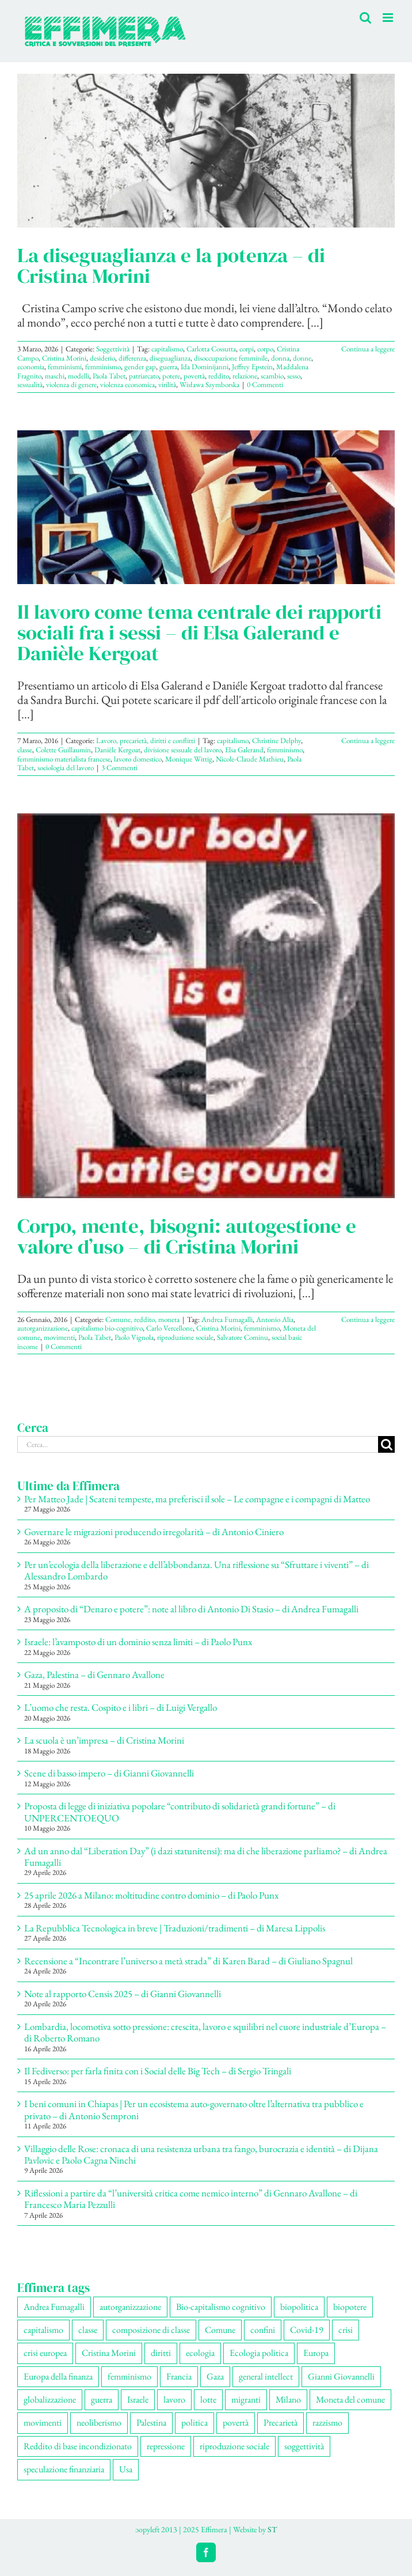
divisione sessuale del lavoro (183, 750)
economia (30, 367)
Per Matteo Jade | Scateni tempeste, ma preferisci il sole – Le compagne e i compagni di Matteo (197, 1498)
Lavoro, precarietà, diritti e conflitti (145, 740)
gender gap (140, 367)
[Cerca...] (197, 1444)
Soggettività (112, 349)
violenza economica (127, 384)
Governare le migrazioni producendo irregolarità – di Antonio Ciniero (154, 1531)
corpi (246, 349)
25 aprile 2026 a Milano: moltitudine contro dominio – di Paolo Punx (151, 1895)
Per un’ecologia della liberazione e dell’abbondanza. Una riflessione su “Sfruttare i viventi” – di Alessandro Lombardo (196, 1570)
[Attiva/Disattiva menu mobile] (389, 18)
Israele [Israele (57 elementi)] (137, 2399)
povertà (194, 376)
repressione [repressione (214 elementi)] (166, 2446)
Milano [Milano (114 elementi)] (288, 2399)
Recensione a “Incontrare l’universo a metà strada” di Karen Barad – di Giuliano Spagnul (188, 1960)
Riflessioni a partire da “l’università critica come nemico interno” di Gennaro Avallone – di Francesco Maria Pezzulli (190, 2199)
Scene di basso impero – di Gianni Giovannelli (109, 1773)
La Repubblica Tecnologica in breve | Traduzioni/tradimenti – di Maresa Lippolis (174, 1928)
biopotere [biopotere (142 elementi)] (350, 2307)
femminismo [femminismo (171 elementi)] (129, 2376)
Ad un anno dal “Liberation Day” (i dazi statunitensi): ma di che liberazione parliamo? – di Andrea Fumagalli (205, 1856)
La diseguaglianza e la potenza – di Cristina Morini (171, 265)
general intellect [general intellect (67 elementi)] (266, 2376)
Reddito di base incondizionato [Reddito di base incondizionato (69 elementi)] (78, 2446)
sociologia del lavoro (65, 767)
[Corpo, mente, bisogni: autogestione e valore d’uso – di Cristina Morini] (206, 1005)
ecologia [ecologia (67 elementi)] (200, 2353)
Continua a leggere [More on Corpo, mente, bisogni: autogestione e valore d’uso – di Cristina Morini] (368, 1319)
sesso (293, 376)
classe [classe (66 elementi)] (87, 2330)
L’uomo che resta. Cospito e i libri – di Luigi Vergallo (120, 1707)
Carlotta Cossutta (211, 349)
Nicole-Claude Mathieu (250, 759)
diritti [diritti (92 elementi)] (161, 2353)
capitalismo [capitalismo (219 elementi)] (43, 2330)
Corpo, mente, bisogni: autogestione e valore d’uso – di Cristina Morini (186, 1236)
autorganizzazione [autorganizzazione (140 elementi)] (130, 2307)
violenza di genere (71, 384)
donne (302, 358)
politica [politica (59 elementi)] (194, 2422)
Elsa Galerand (244, 750)
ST (272, 2529)
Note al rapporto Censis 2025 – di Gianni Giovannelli (122, 1993)
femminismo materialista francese (63, 759)
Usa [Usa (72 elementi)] (125, 2469)
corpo (265, 349)
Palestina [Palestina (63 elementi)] (151, 2422)
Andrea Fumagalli (227, 1319)
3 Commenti (119, 767)
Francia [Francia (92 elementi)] (179, 2376)
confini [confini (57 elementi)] (262, 2330)
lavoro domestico (138, 759)
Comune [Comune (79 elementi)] (220, 2330)
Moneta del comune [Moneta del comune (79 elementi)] (350, 2399)
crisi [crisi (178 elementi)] (345, 2330)
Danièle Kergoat (117, 750)
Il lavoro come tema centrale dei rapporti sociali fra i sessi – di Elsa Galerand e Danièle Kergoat (199, 632)
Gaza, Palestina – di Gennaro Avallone (94, 1674)
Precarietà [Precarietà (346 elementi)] (280, 2422)
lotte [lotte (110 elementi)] (208, 2399)
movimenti (59, 1337)
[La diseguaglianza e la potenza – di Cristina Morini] (206, 151)
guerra (168, 367)
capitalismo (167, 349)
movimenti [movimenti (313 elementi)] (43, 2422)
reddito (218, 376)
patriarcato (144, 376)
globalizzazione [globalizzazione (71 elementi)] (50, 2399)
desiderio (102, 358)
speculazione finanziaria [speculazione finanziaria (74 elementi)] (64, 2469)
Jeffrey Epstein (252, 367)
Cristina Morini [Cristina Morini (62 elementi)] (109, 2353)
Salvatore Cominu (242, 1337)
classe (24, 750)
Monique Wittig (188, 759)
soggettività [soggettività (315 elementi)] (304, 2446)
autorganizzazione (42, 1328)
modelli (78, 376)
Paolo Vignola (134, 1337)
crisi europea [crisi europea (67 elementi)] (45, 2353)
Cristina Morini (64, 358)
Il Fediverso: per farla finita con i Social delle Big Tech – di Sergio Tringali (157, 2070)
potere (171, 376)
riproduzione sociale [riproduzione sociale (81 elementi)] (234, 2446)
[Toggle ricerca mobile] (365, 18)
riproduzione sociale (185, 1337)
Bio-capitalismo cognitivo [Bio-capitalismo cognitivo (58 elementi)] (220, 2307)
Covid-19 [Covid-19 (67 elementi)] (306, 2330)
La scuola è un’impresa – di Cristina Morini (104, 1740)
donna (280, 358)
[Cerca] (386, 1444)
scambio (272, 376)
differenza (132, 358)
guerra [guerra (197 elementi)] (101, 2399)
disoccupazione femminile (231, 358)
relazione (244, 376)
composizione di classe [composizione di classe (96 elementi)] (151, 2330)
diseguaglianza (170, 358)
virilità (167, 384)
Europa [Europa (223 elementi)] (316, 2353)
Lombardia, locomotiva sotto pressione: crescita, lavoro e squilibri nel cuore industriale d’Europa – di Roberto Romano (205, 2032)
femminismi (65, 367)
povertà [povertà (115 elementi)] (236, 2422)
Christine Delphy (276, 740)
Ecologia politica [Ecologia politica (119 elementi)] (259, 2353)
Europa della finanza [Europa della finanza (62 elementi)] (58, 2376)
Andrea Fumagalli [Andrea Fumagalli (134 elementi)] (54, 2307)
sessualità (30, 384)
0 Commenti (265, 384)
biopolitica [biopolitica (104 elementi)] (299, 2307)
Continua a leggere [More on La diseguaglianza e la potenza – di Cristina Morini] (368, 349)
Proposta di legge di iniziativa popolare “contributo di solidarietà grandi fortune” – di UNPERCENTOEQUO (179, 1812)
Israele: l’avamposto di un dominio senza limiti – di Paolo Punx (138, 1641)
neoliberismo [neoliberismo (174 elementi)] (99, 2422)
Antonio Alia (274, 1319)
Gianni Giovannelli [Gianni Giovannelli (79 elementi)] (341, 2376)
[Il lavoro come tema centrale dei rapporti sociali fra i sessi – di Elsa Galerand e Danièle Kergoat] (206, 507)
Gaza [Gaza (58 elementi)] (215, 2376)
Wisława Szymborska (209, 384)
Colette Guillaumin (63, 750)
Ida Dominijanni (204, 367)
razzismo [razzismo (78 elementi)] (327, 2422)
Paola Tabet (109, 376)
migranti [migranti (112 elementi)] (246, 2399)
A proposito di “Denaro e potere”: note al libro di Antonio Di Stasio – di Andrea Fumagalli (191, 1609)
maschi (54, 376)
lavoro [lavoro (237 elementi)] (174, 2399)
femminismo (103, 367)
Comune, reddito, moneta (142, 1319)
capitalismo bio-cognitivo (107, 1328)
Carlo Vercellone (169, 1328)
